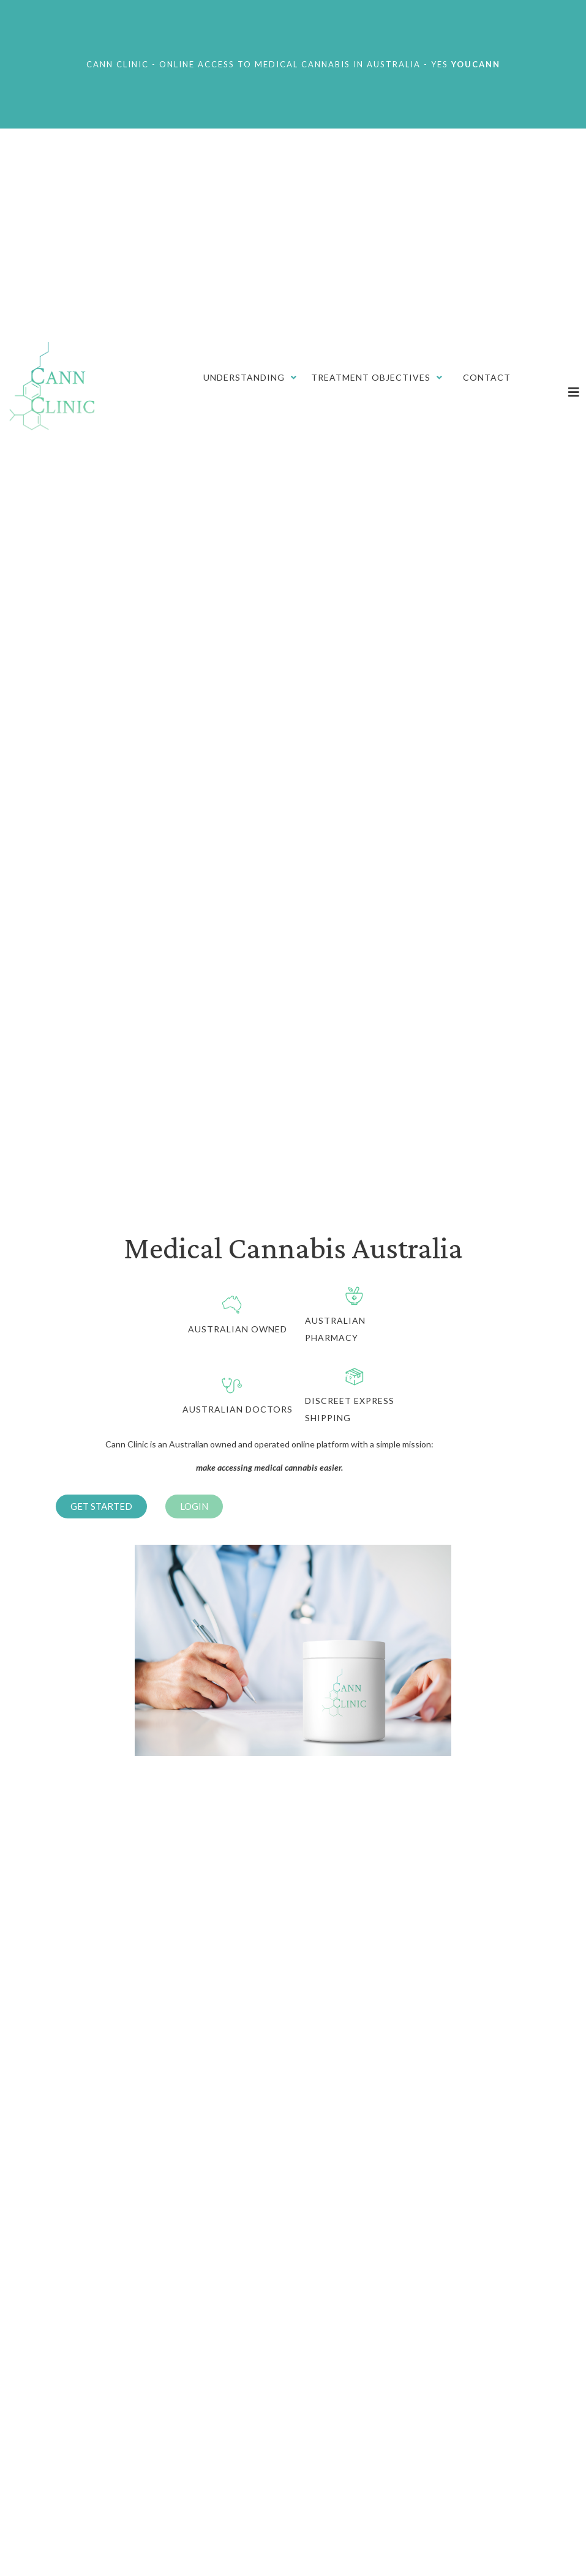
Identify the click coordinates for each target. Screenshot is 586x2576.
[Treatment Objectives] (378, 377)
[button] (101, 1506)
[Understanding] (251, 377)
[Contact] (487, 377)
